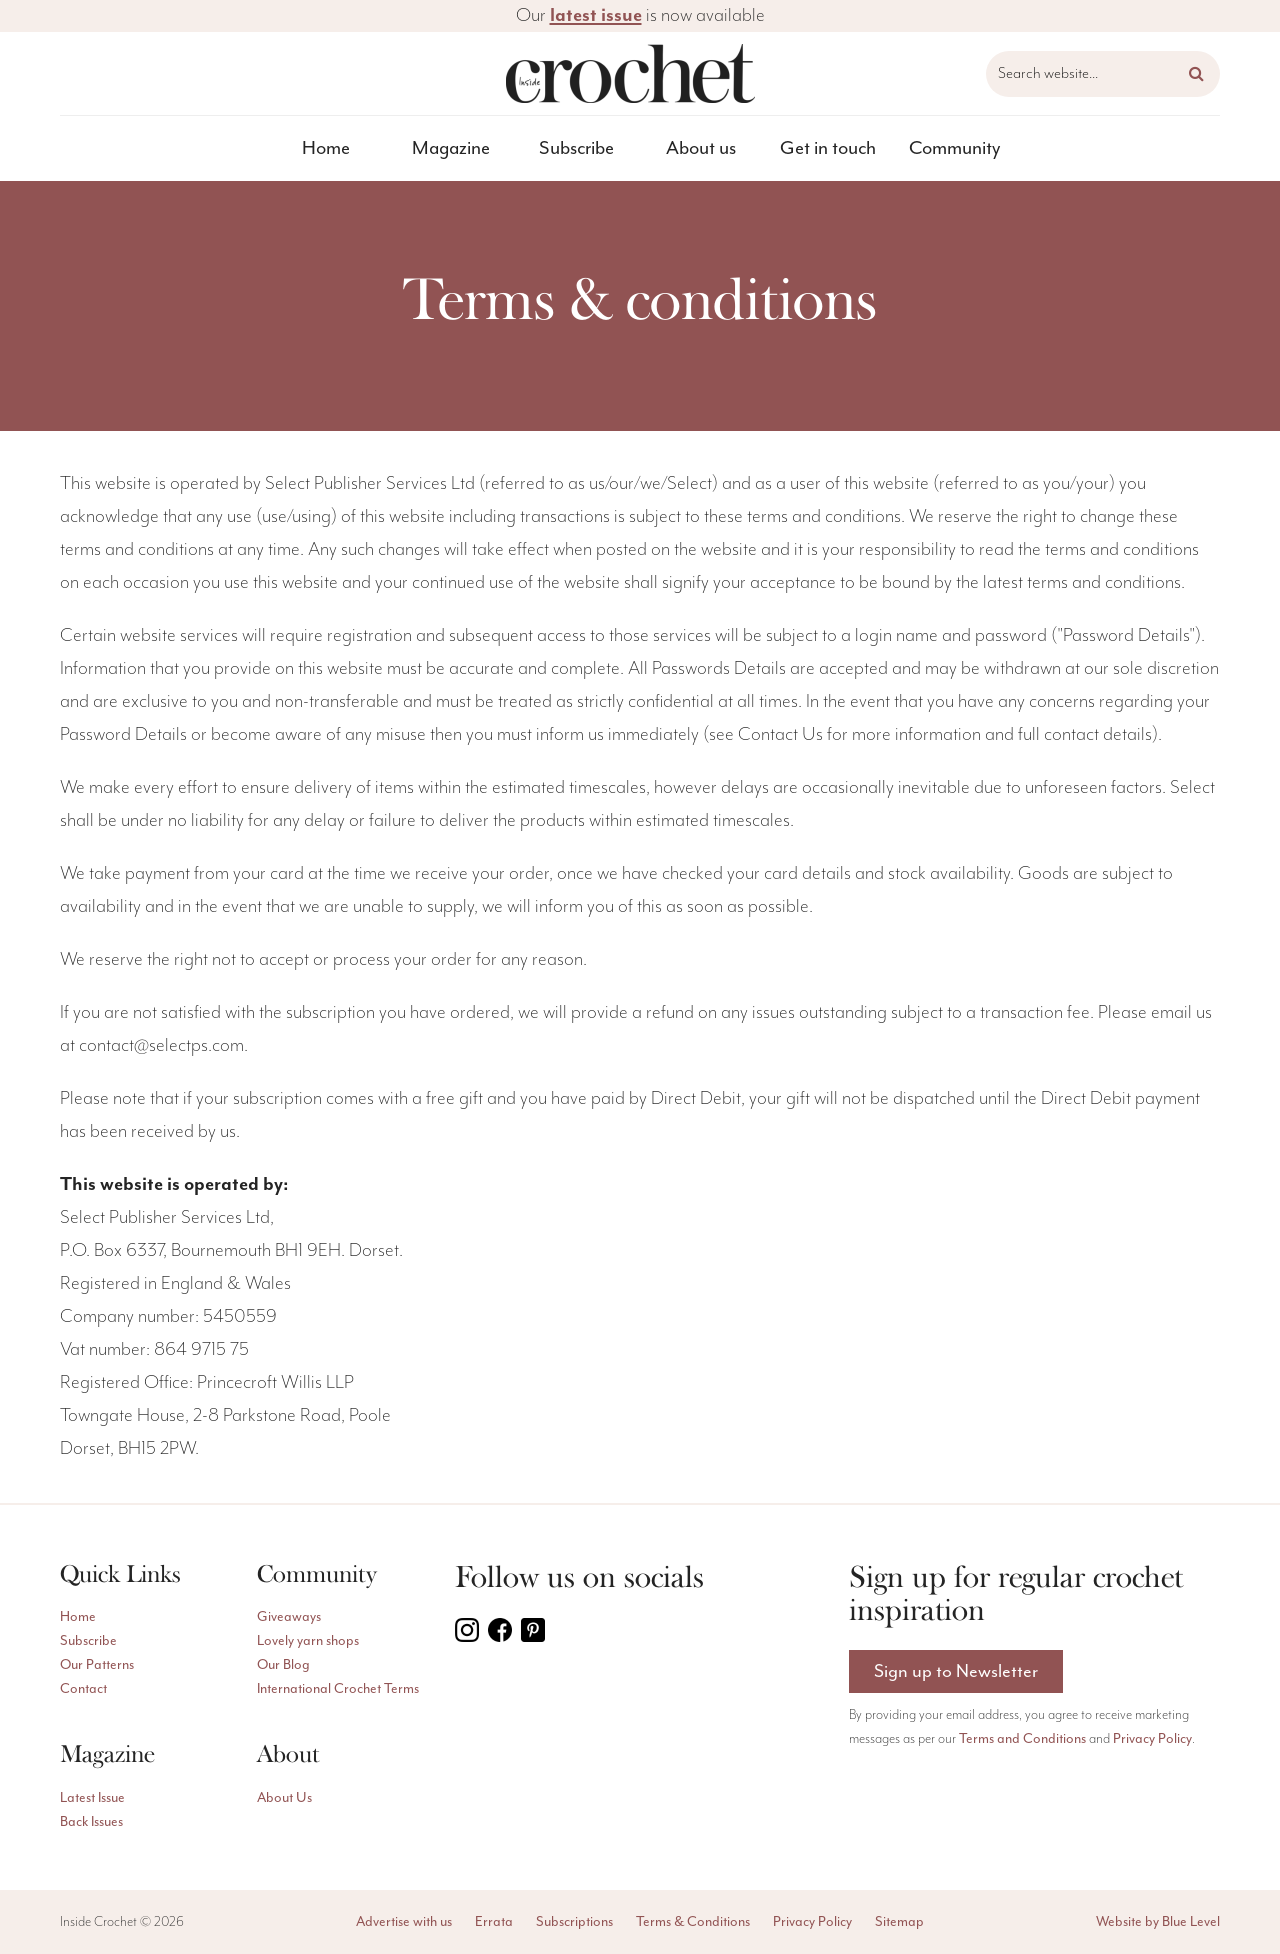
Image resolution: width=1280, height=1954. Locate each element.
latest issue (596, 15)
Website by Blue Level (1158, 1921)
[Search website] (1103, 74)
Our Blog (283, 1664)
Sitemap (899, 1921)
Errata (494, 1921)
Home (326, 148)
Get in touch (828, 148)
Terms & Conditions (693, 1921)
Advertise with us (404, 1921)
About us (701, 148)
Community (954, 148)
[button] (1196, 74)
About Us (284, 1797)
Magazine (451, 148)
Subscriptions (574, 1921)
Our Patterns (97, 1664)
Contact (83, 1688)
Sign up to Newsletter (956, 1672)
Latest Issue (92, 1797)
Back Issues (91, 1821)
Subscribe (576, 148)
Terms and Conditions (1022, 1740)
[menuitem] (326, 148)
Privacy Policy (1152, 1740)
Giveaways (289, 1616)
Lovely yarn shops (308, 1640)
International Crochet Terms (338, 1688)
